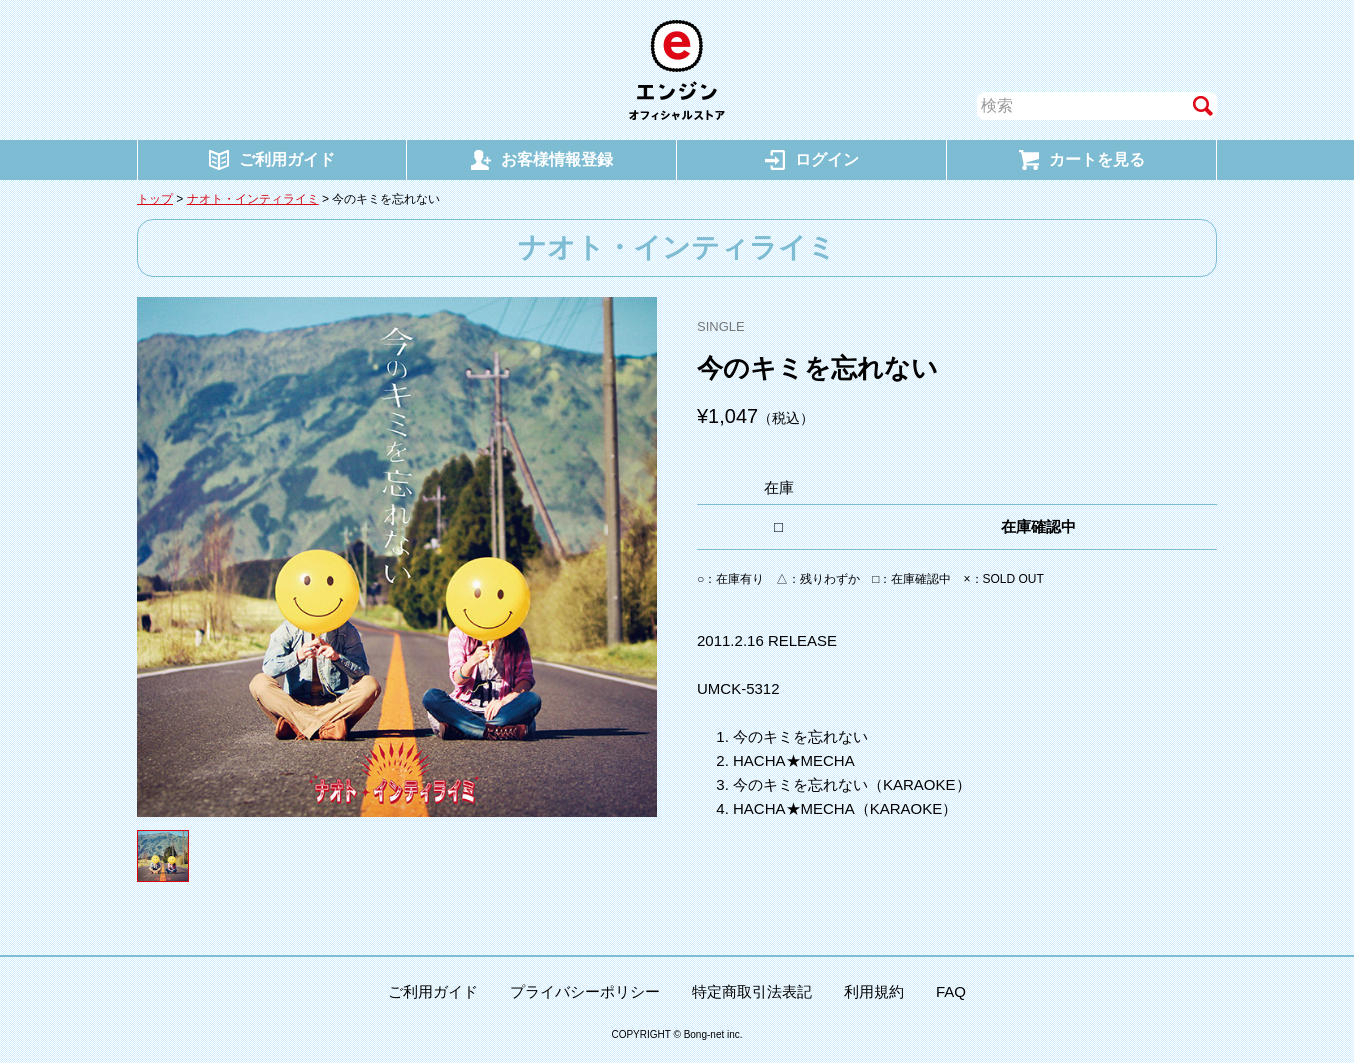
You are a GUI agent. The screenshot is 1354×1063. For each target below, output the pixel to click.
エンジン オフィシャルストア (677, 70)
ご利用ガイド (433, 991)
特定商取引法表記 (752, 991)
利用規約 (874, 991)
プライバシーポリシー (585, 991)
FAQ (951, 991)
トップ (155, 199)
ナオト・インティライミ (253, 199)
